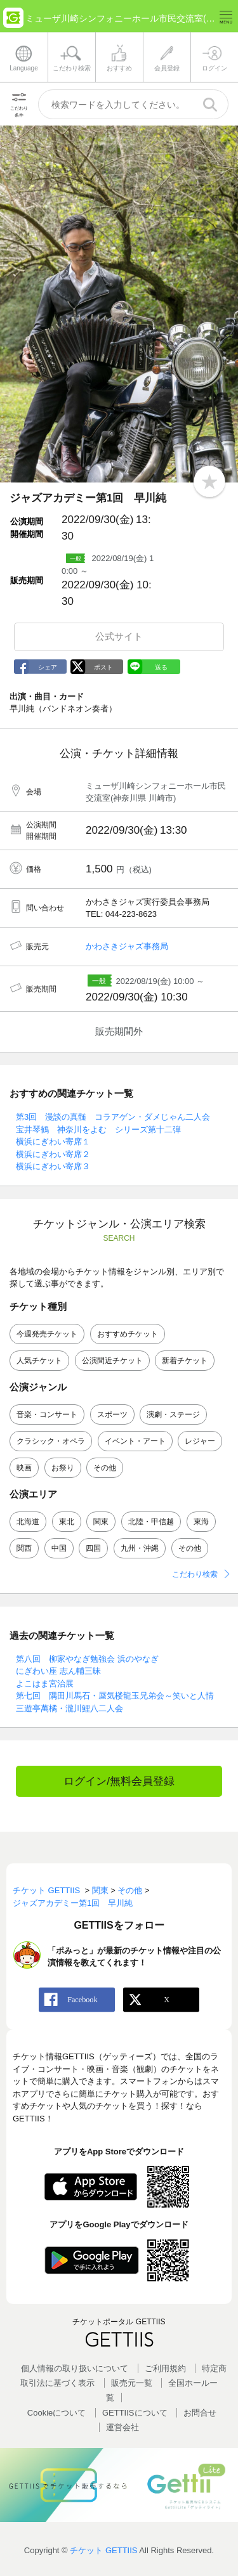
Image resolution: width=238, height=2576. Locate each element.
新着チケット (185, 1360)
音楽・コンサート (47, 1414)
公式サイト (119, 636)
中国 (59, 1548)
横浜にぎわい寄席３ (53, 1166)
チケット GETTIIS (103, 2550)
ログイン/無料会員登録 (119, 1781)
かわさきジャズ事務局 (127, 946)
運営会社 (122, 2427)
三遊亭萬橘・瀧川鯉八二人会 (69, 1708)
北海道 (28, 1521)
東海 (201, 1521)
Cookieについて (56, 2412)
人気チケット (39, 1360)
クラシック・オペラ (51, 1441)
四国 (93, 1548)
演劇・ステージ (173, 1414)
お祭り (62, 1467)
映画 (24, 1467)
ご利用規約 (165, 2368)
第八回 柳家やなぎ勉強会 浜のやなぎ (87, 1659)
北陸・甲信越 (151, 1521)
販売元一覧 (131, 2383)
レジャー (200, 1441)
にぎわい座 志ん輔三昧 (58, 1671)
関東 (101, 1521)
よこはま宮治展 (45, 1683)
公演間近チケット (112, 1360)
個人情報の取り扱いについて (74, 2368)
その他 (104, 1467)
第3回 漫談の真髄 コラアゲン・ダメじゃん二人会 (113, 1117)
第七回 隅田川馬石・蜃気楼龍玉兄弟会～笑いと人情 (115, 1695)
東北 (66, 1521)
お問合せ (199, 2412)
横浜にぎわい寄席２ (53, 1154)
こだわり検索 (195, 1574)
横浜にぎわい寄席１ (53, 1141)
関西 (24, 1548)
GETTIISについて (135, 2412)
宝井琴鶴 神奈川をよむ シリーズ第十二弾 (98, 1129)
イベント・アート (135, 1441)
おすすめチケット (127, 1334)
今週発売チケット (47, 1334)
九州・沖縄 (140, 1548)
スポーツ (112, 1414)
